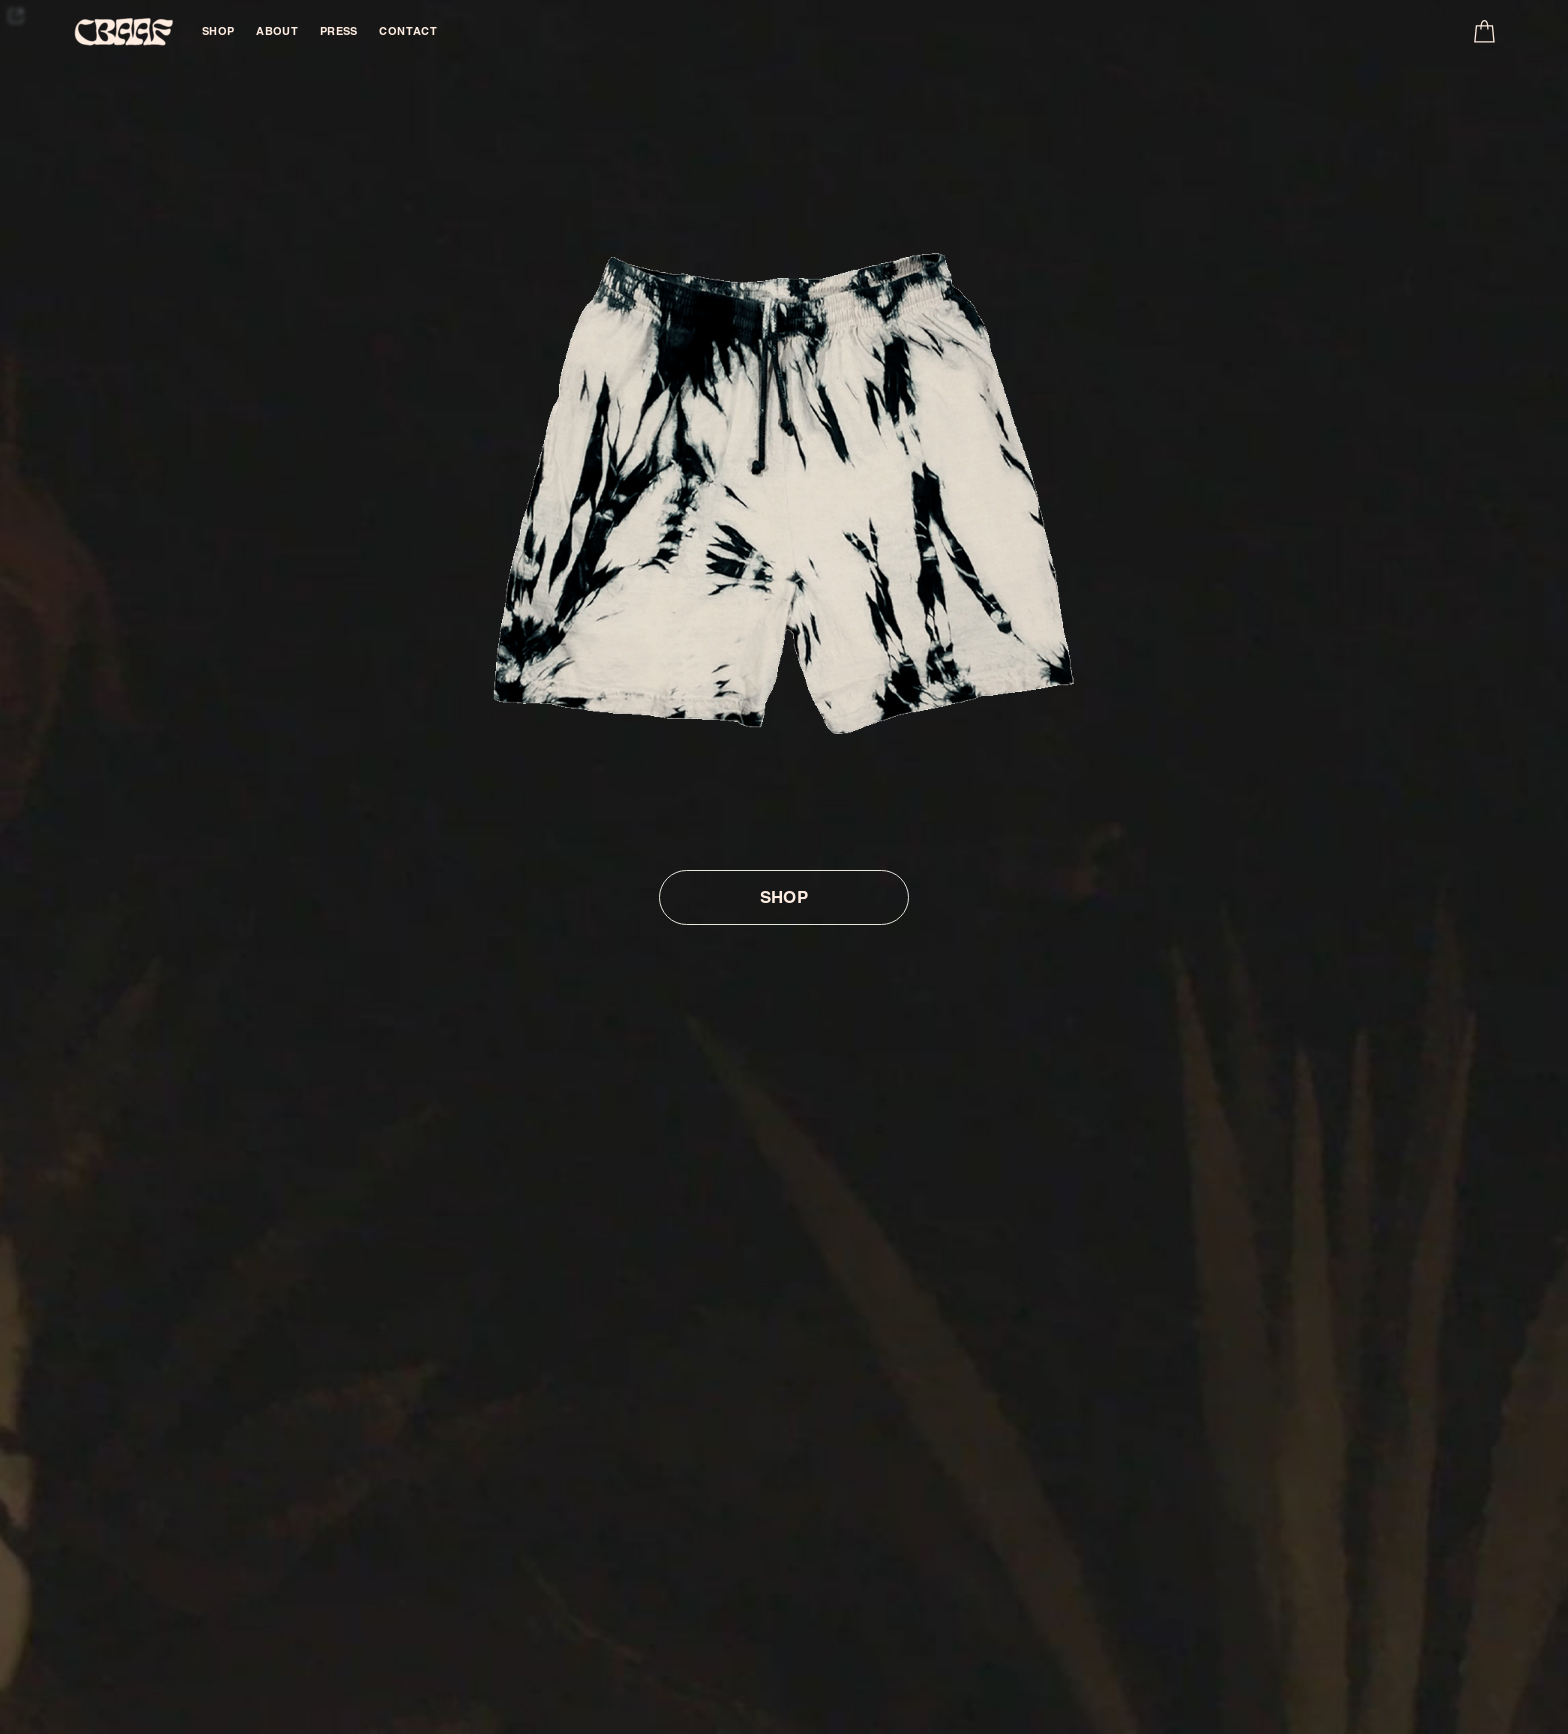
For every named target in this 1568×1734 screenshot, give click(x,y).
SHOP (218, 31)
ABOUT (277, 31)
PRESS (339, 31)
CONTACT (408, 31)
